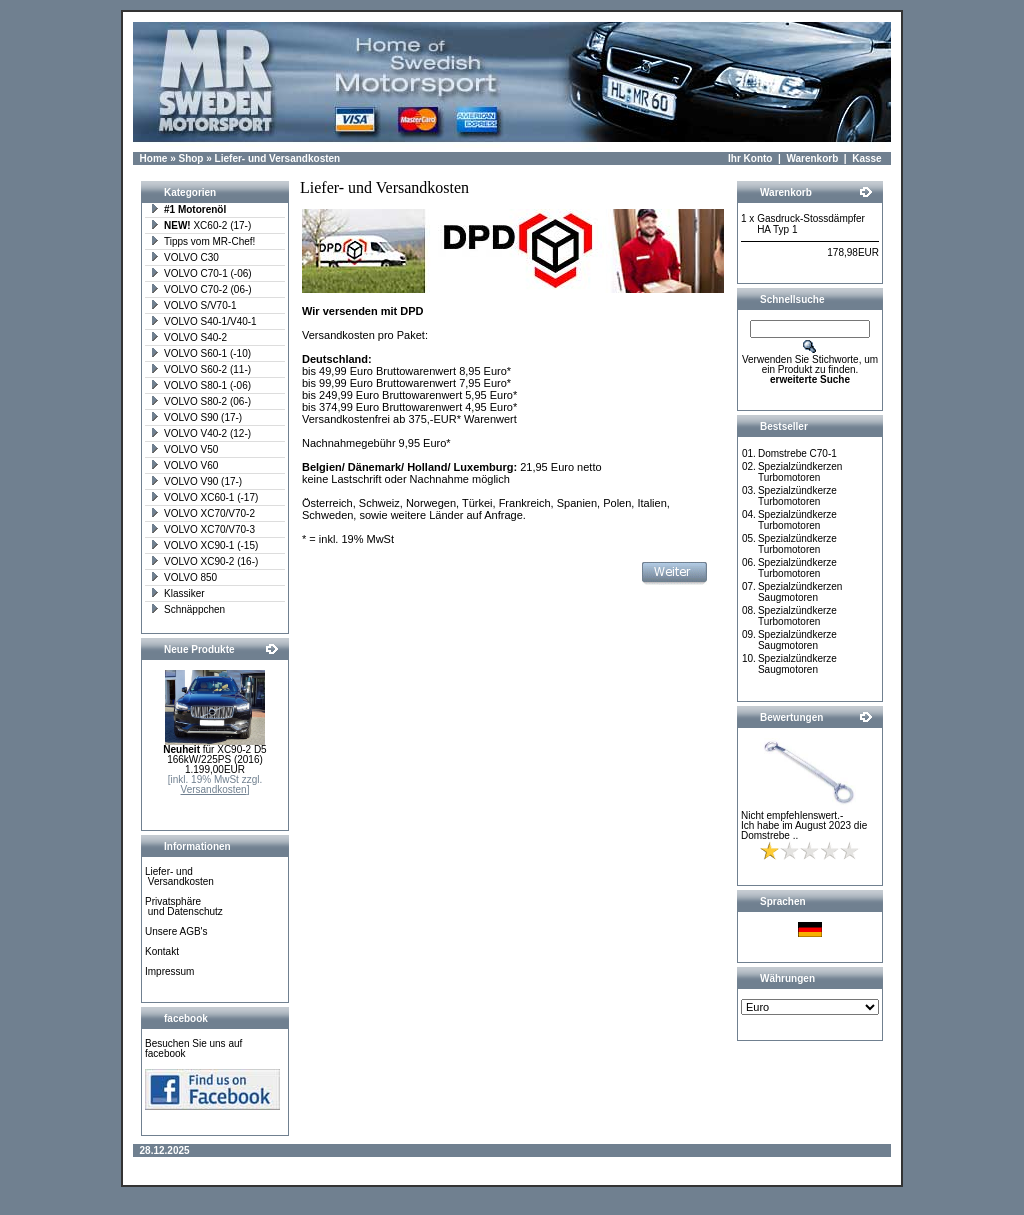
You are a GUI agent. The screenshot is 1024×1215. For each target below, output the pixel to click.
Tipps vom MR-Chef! (202, 241)
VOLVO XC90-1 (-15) (204, 545)
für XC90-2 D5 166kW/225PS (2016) (214, 754)
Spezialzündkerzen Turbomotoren (800, 472)
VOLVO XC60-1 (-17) (204, 497)
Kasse (866, 158)
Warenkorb (812, 158)
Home (154, 158)
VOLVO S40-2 (188, 337)
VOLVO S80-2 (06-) (200, 401)
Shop (190, 158)
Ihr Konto (750, 158)
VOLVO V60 (184, 465)
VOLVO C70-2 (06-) (201, 289)
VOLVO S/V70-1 (193, 305)
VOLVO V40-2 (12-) (200, 433)
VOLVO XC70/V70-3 (202, 529)
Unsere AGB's (176, 931)
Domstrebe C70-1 (797, 453)
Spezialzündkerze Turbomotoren (797, 496)
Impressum (169, 971)
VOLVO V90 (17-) (196, 481)
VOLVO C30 (184, 257)
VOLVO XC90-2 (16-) (204, 561)
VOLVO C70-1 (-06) (201, 273)
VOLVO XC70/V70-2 (202, 513)
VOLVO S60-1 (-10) (200, 353)
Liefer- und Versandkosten (278, 158)
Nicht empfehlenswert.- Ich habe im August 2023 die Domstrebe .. (804, 825)
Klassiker (177, 593)
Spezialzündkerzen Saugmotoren (800, 592)
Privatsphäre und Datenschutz (184, 906)
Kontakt (162, 951)
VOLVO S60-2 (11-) (200, 369)
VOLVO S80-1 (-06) (200, 385)
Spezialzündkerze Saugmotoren (797, 640)
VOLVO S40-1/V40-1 (203, 321)
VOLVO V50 (184, 449)
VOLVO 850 (183, 577)
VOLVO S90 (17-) (196, 417)
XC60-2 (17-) (200, 225)
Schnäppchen (187, 609)
